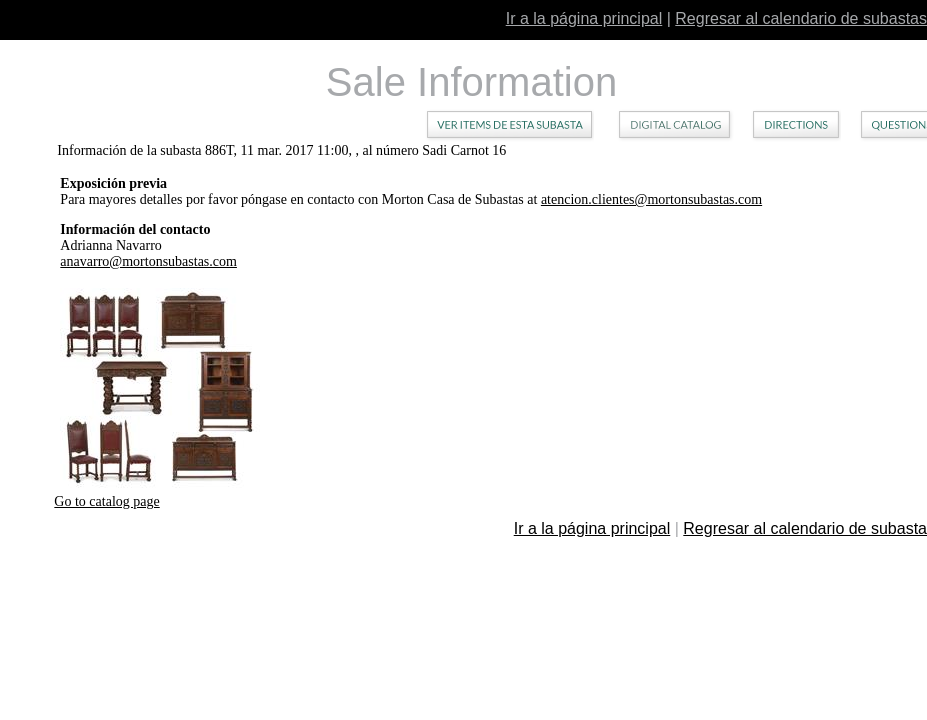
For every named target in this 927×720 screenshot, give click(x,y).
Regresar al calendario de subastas (801, 18)
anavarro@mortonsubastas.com (148, 261)
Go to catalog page (106, 501)
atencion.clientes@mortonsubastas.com (651, 199)
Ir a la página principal (584, 18)
